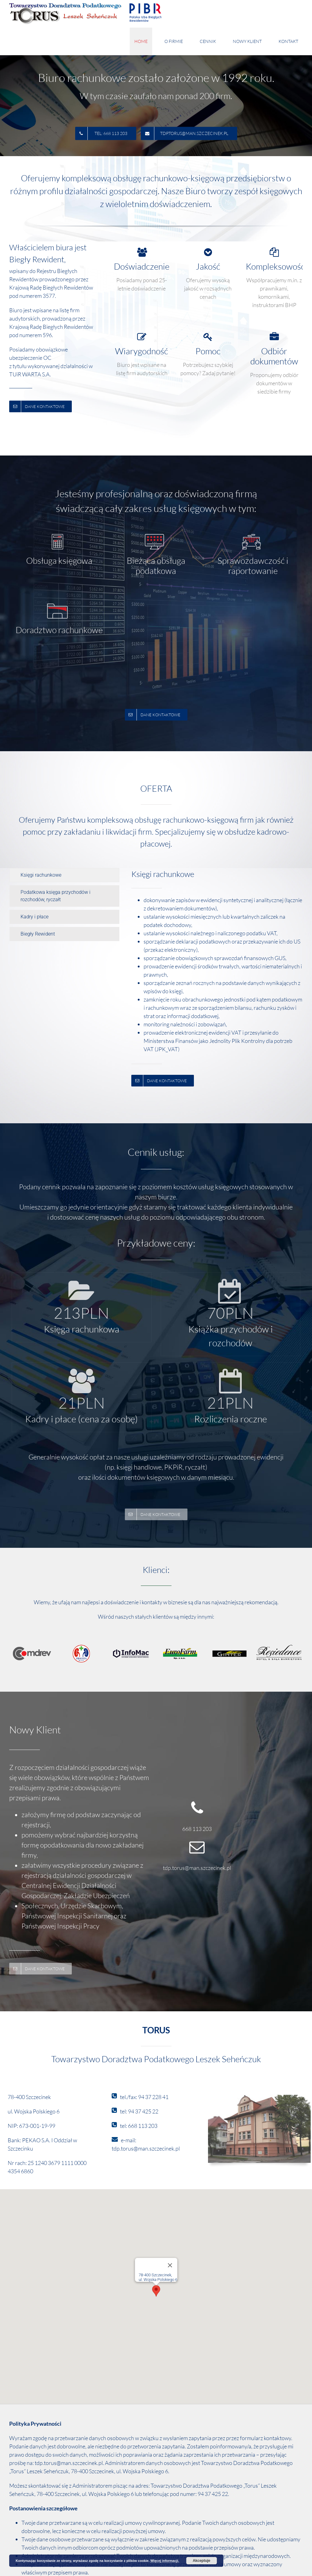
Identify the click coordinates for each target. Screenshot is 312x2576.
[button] (156, 2291)
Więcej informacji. (164, 2561)
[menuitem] (145, 41)
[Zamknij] (170, 2265)
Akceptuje (201, 2561)
